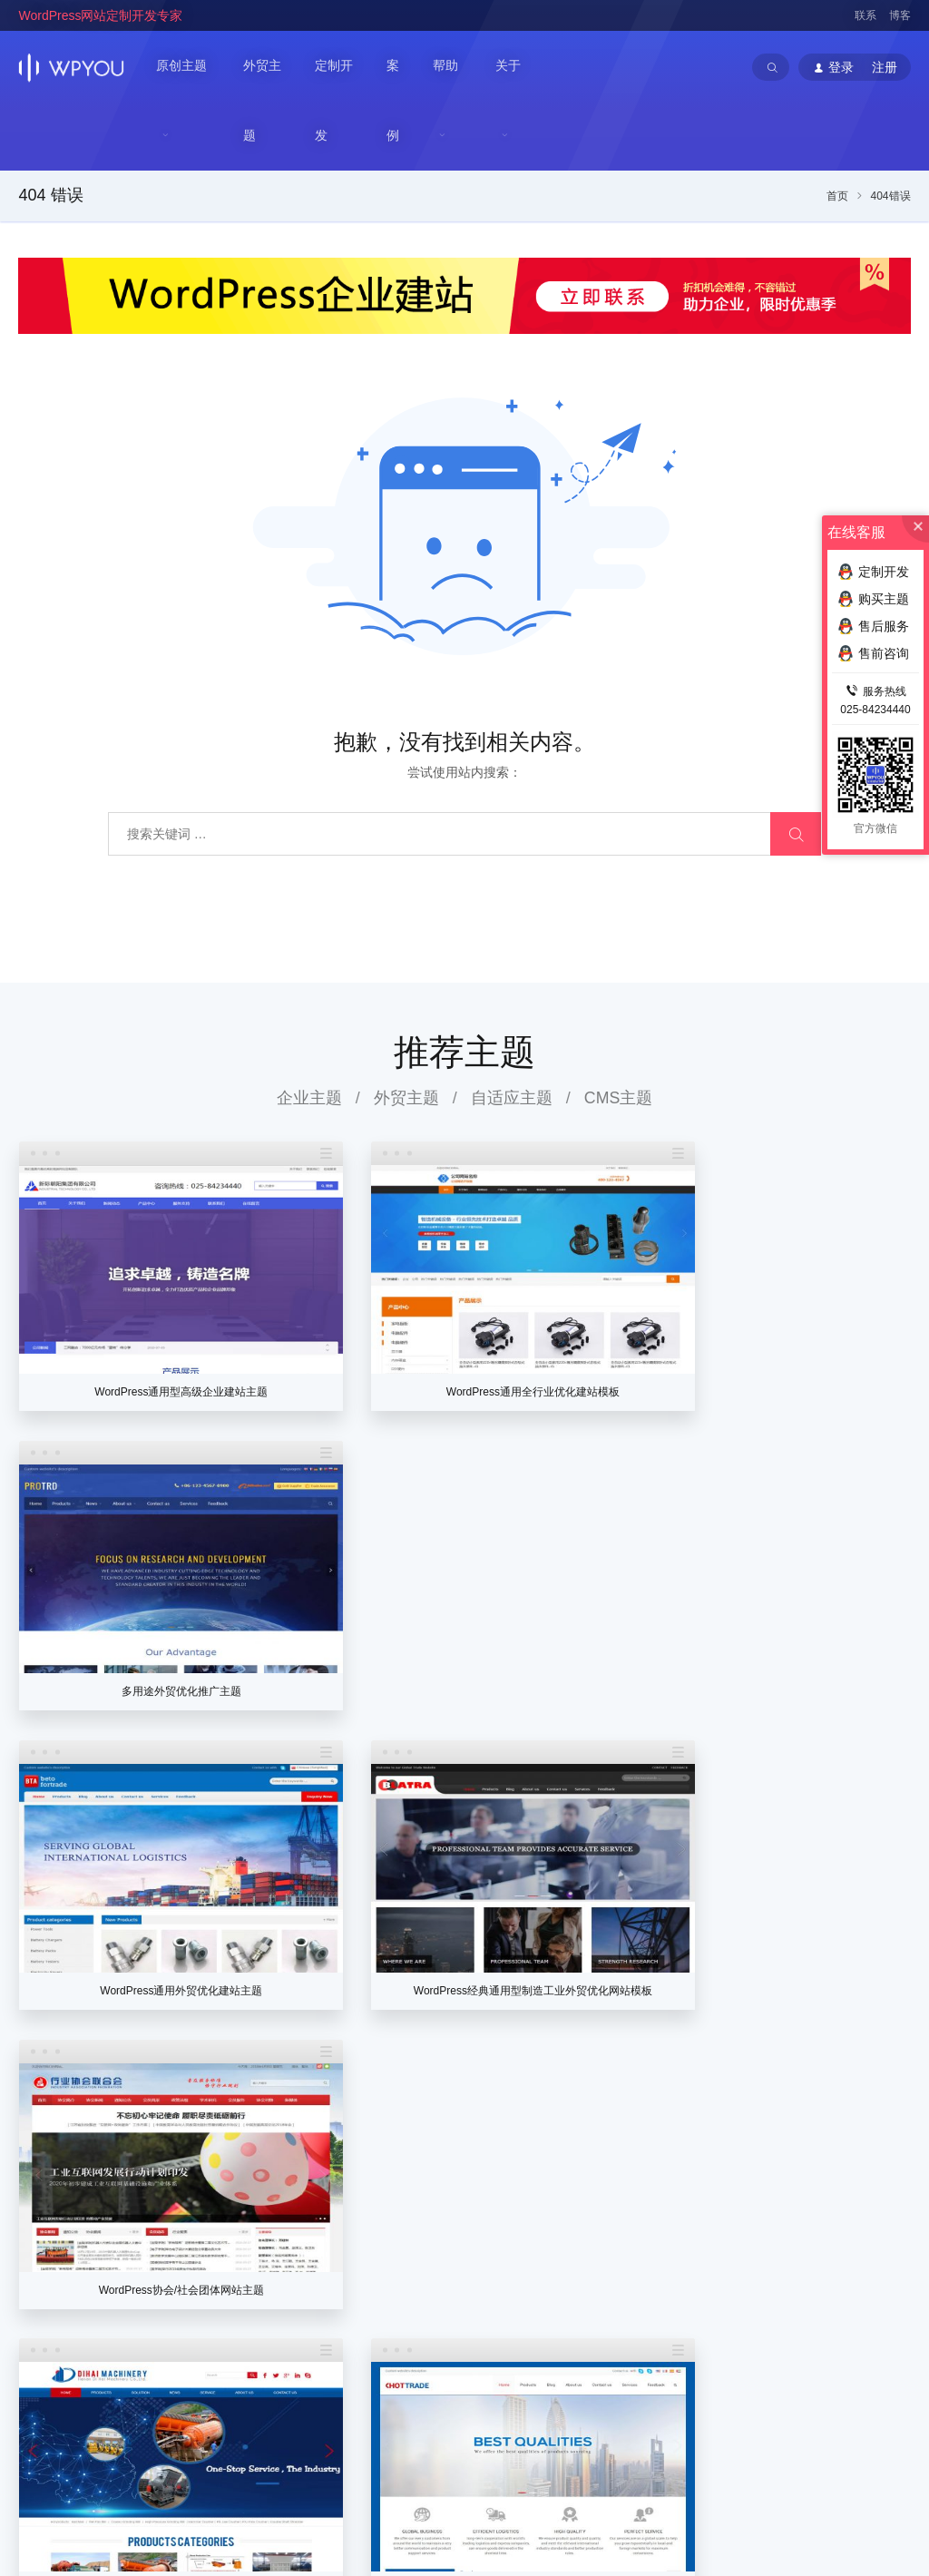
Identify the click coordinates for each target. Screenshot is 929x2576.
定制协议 (657, 2279)
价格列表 (657, 2221)
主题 (745, 2188)
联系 (865, 15)
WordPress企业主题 (138, 2473)
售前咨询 (855, 2308)
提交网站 (756, 2337)
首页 (837, 128)
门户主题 (756, 2279)
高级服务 (657, 2337)
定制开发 (342, 67)
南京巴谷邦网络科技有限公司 (155, 2513)
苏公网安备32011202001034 (107, 2533)
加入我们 (450, 2279)
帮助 (449, 67)
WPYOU (38, 2453)
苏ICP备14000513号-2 (246, 2533)
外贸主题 (269, 67)
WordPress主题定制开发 (372, 2473)
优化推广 (855, 2250)
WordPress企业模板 (250, 2473)
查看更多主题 (464, 1999)
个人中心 (548, 2250)
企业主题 (308, 1030)
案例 (402, 67)
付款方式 (657, 2308)
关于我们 (450, 2221)
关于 (511, 67)
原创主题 (181, 67)
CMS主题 (618, 1030)
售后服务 (855, 2337)
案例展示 (756, 2308)
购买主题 (873, 599)
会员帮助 (548, 2337)
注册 (571, 2221)
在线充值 (548, 2308)
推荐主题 (464, 984)
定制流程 (657, 2250)
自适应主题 (512, 1030)
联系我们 (450, 2250)
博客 (900, 15)
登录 (536, 2221)
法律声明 (450, 2337)
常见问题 (855, 2221)
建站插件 (855, 2279)
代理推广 (548, 2279)
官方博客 (450, 2308)
